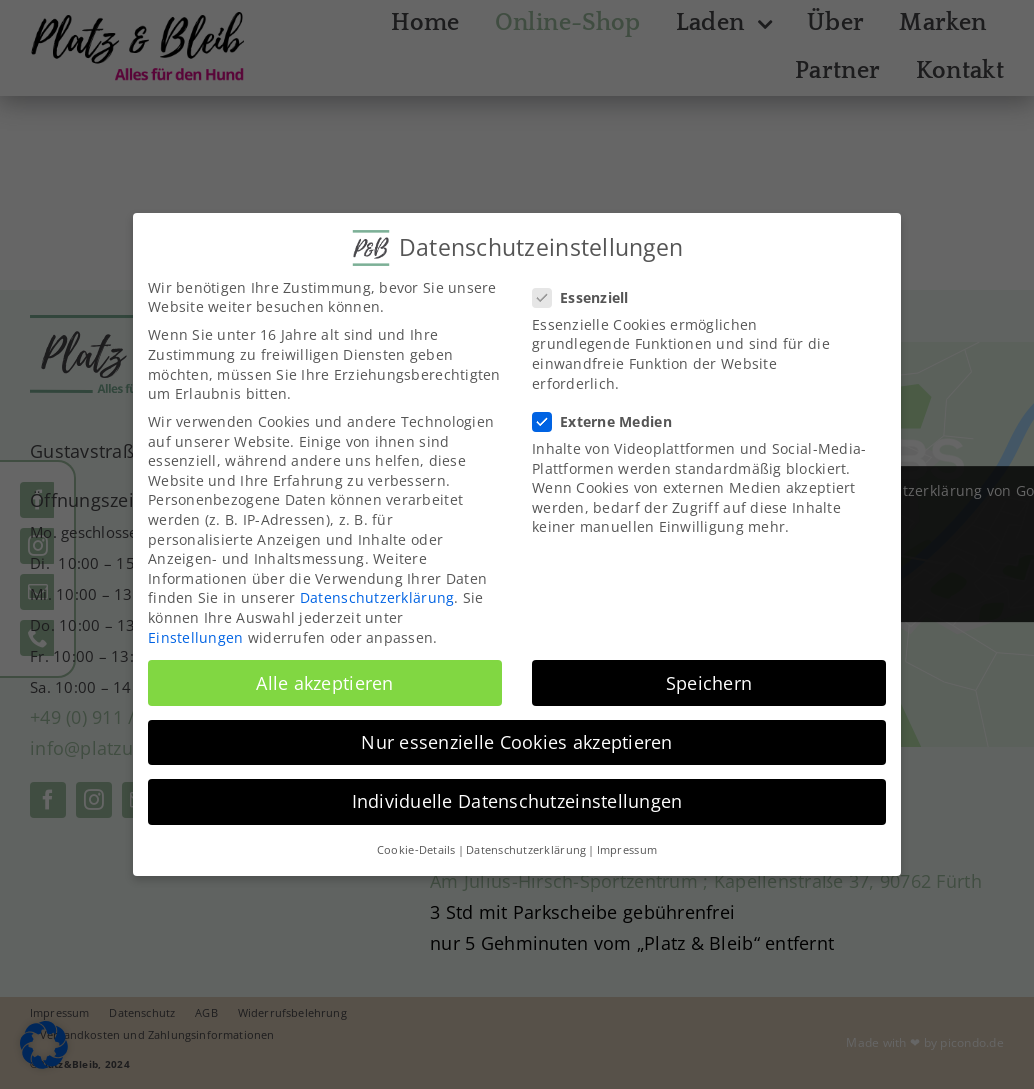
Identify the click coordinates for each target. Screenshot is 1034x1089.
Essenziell (589, 296)
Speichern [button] (709, 682)
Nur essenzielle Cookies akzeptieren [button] (516, 741)
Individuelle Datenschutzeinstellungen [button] (517, 800)
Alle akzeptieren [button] (324, 682)
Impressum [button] (627, 849)
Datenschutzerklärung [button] (526, 849)
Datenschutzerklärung (377, 597)
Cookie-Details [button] (416, 849)
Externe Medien (610, 420)
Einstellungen (196, 636)
